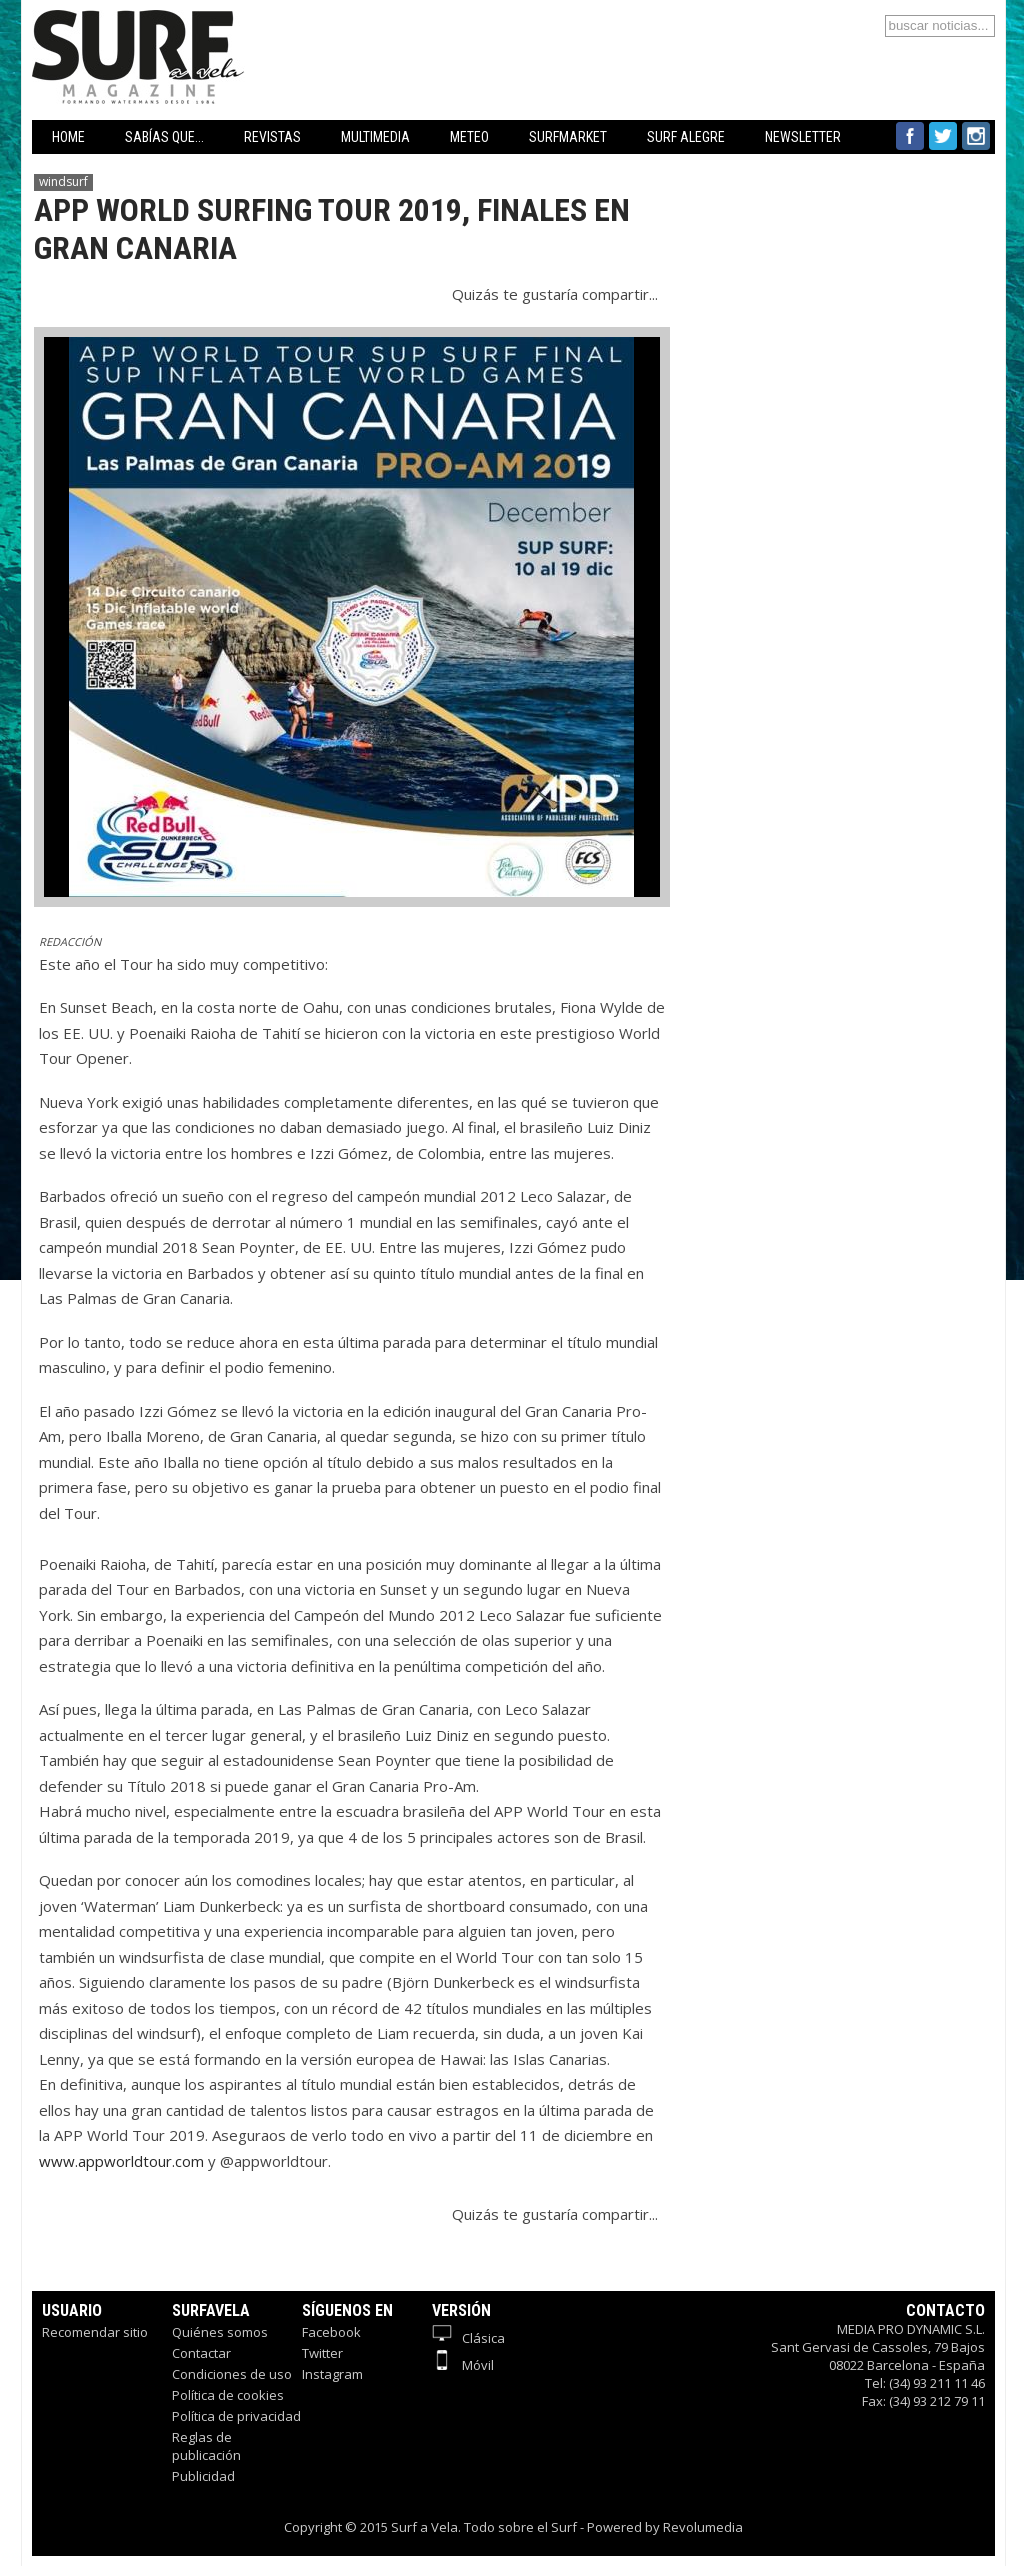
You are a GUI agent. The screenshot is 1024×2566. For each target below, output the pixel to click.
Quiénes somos (220, 2332)
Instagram (332, 2374)
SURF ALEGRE (686, 137)
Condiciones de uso (232, 2374)
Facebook (331, 2332)
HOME (68, 137)
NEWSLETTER (803, 137)
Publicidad (203, 2476)
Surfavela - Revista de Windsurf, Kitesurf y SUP (234, 27)
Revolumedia (703, 2527)
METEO (469, 137)
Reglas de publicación (206, 2446)
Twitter (322, 2353)
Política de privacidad (236, 2416)
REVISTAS (272, 137)
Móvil (463, 2365)
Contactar (201, 2353)
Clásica (468, 2338)
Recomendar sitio (95, 2332)
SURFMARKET (568, 137)
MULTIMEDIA (375, 137)
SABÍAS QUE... (164, 137)
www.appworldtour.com (121, 2161)
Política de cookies (228, 2395)
